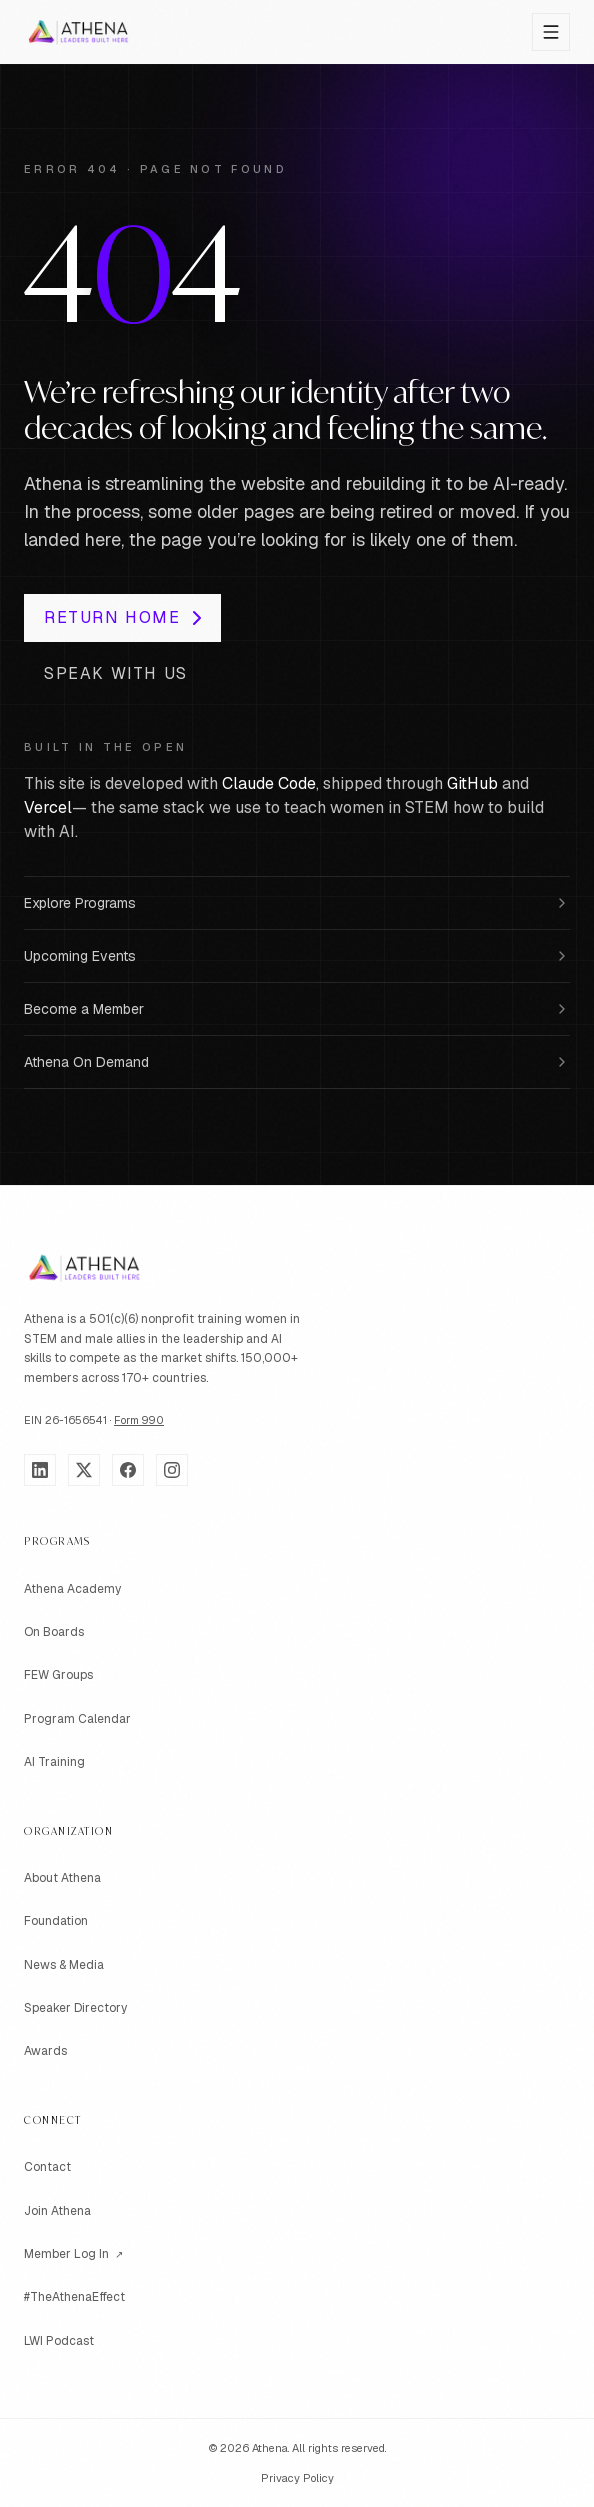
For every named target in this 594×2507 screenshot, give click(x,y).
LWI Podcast (59, 2341)
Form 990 (139, 1420)
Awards (45, 2051)
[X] (84, 1470)
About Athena (62, 1878)
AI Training (54, 1762)
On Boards (54, 1632)
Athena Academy (72, 1589)
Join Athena (57, 2211)
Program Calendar (77, 1719)
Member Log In (73, 2254)
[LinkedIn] (40, 1470)
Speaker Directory (75, 2008)
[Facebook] (128, 1470)
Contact (47, 2167)
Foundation (56, 1921)
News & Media (64, 1965)
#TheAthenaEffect (74, 2297)
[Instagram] (172, 1470)
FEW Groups (58, 1675)
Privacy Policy (297, 2478)
